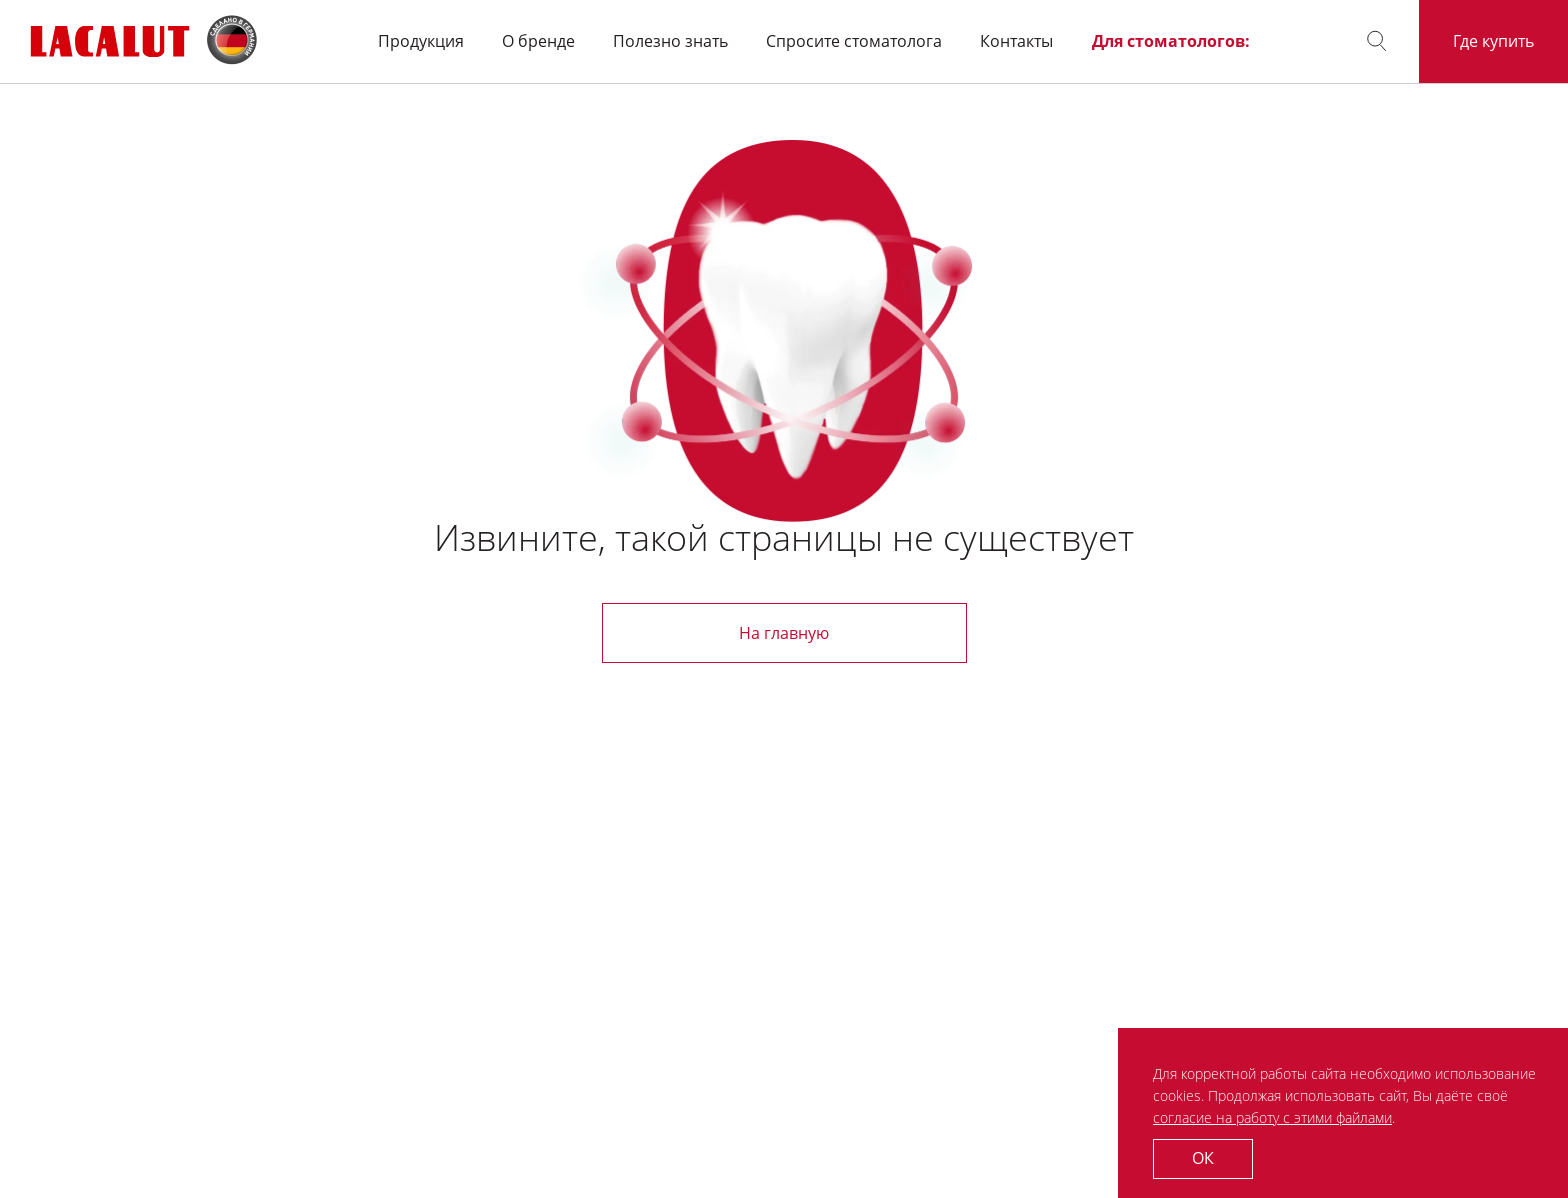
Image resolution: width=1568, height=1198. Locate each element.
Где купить (1493, 41)
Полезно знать (670, 41)
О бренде (538, 41)
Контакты (1016, 41)
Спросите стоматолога (854, 41)
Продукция (421, 41)
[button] (1377, 41)
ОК (1203, 1158)
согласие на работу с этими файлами (1272, 1117)
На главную (784, 633)
